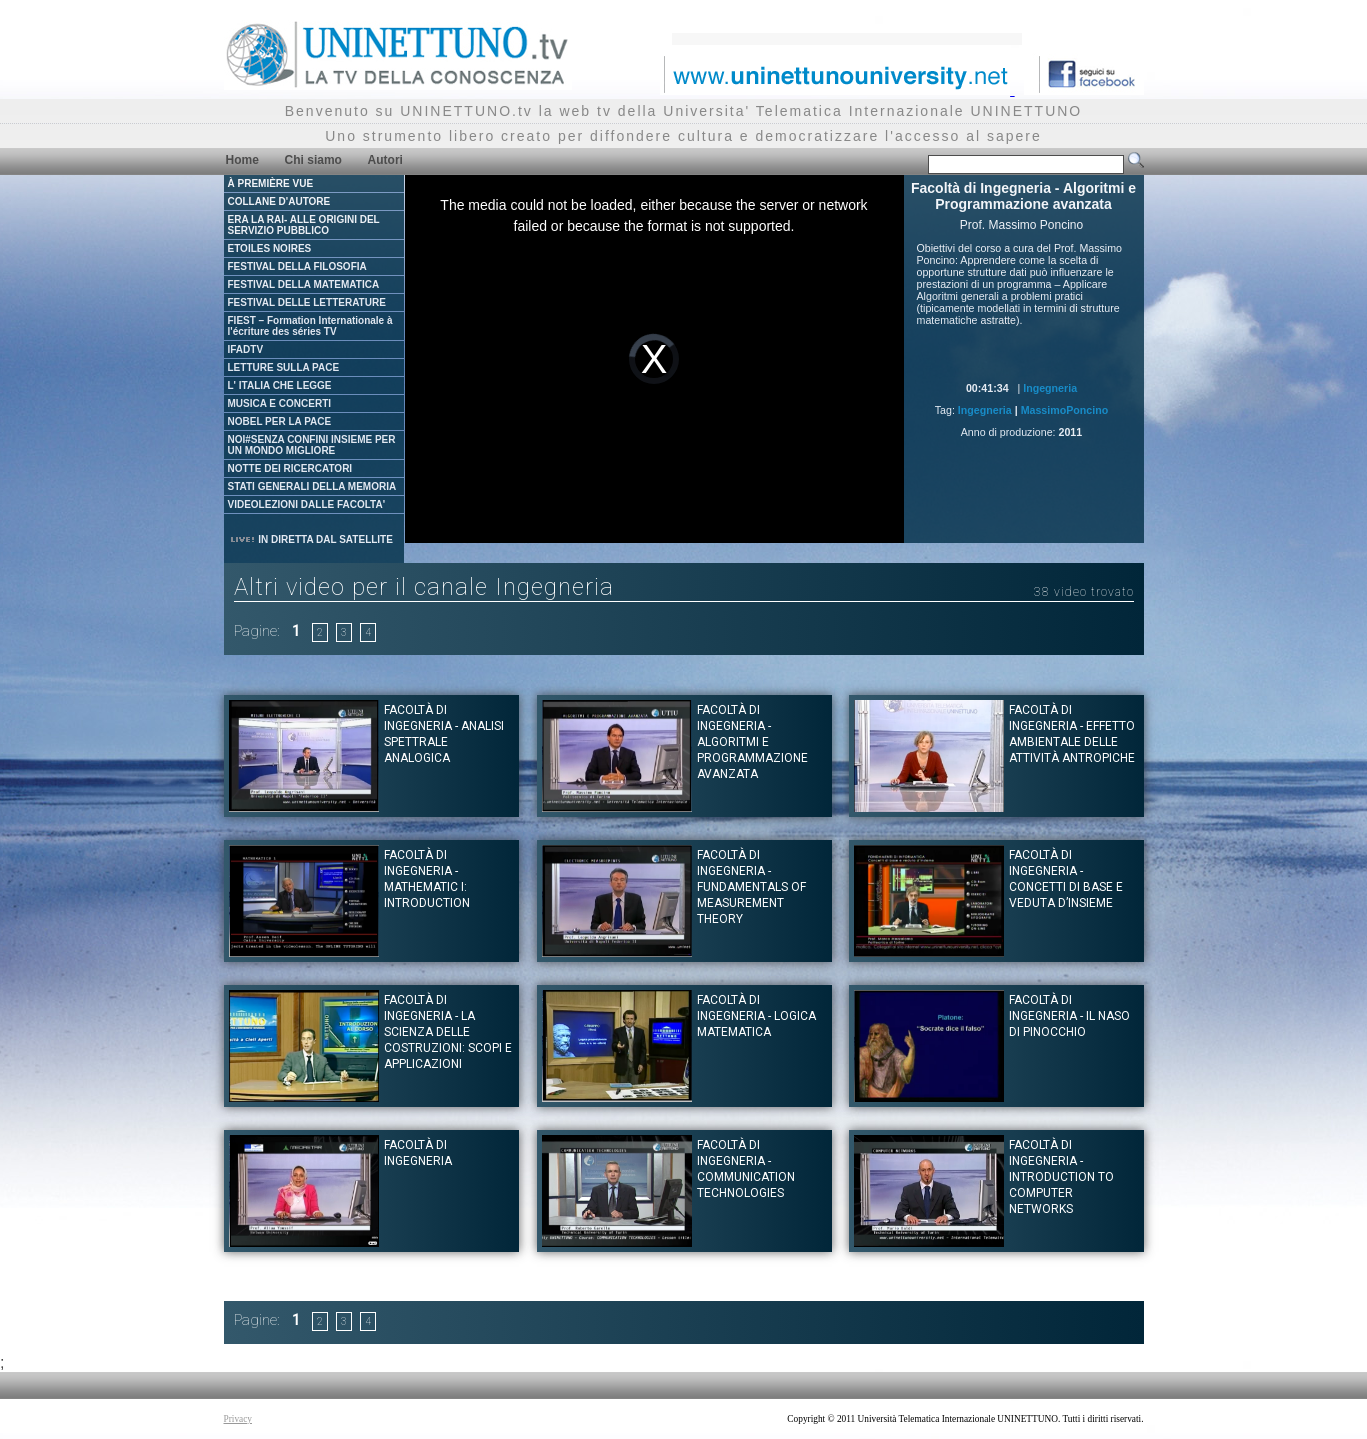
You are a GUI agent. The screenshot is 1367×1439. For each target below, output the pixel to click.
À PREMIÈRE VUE (271, 183)
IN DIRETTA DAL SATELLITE (311, 539)
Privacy (238, 1419)
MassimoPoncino (1065, 410)
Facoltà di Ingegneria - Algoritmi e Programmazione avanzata (752, 742)
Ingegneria (1050, 388)
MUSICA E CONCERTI (280, 403)
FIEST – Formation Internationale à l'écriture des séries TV (310, 326)
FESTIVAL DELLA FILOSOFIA (297, 266)
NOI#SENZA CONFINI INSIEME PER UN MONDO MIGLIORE (312, 445)
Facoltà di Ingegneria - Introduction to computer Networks (1061, 1177)
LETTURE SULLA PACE (284, 367)
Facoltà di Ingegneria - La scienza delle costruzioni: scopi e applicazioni (448, 1032)
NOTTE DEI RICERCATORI (290, 468)
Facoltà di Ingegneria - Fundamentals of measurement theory (751, 887)
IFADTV (246, 349)
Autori (385, 160)
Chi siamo (313, 160)
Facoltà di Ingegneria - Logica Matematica (756, 1016)
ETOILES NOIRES (270, 248)
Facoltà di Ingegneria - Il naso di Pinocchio (1069, 1016)
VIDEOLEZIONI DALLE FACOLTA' (307, 504)
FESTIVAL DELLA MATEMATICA (304, 284)
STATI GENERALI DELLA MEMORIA (312, 486)
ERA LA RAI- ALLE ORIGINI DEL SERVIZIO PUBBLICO (304, 225)
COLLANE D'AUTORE (279, 201)
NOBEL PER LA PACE (280, 421)
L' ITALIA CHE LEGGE (280, 385)
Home (242, 160)
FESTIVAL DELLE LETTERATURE (307, 302)
